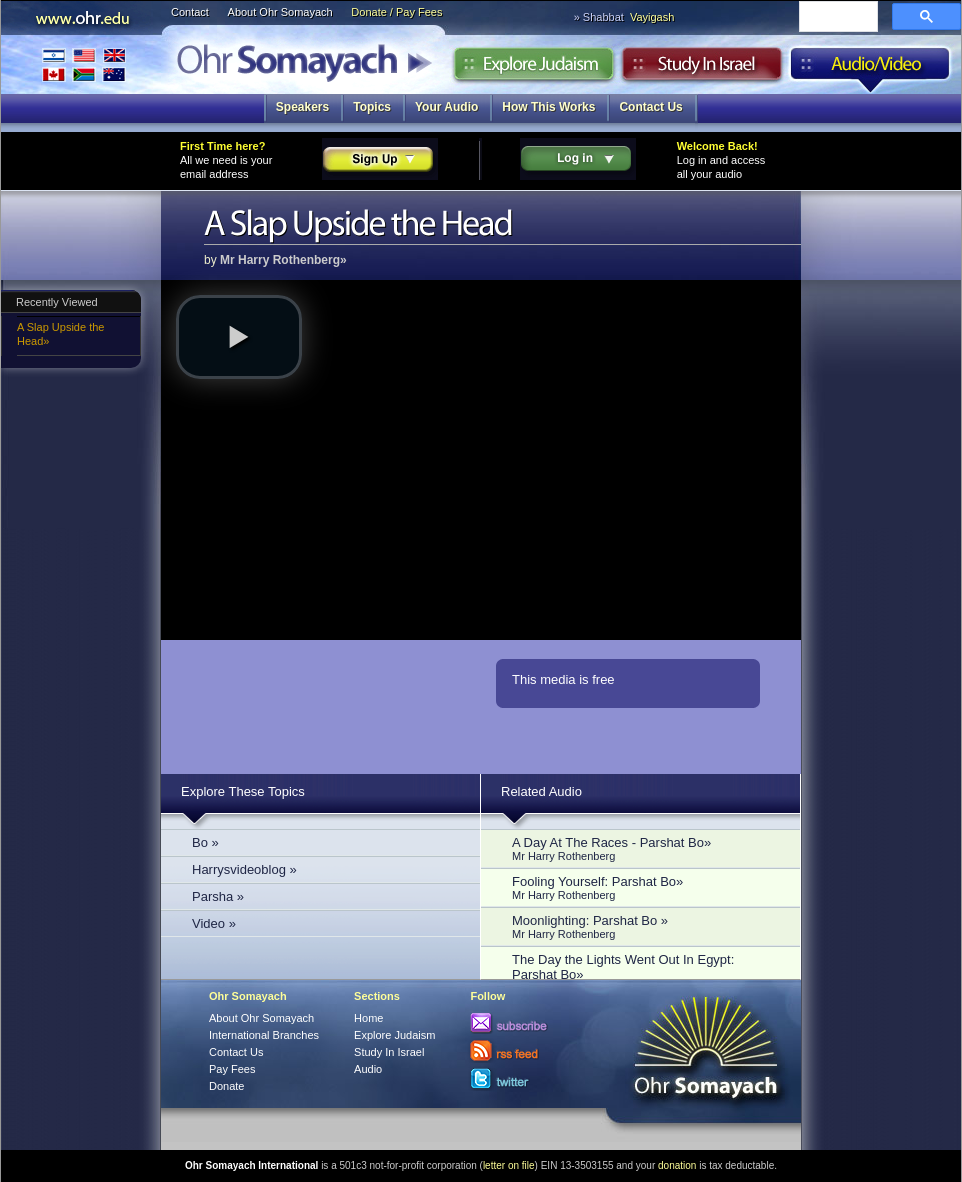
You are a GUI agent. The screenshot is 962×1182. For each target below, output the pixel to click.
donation (677, 1165)
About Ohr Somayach (280, 12)
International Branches (84, 64)
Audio (870, 69)
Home (368, 1018)
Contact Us (650, 107)
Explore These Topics (243, 791)
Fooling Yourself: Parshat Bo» (646, 887)
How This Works (548, 107)
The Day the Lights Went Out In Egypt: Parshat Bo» (646, 973)
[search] (836, 18)
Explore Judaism (533, 69)
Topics (372, 107)
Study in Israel (702, 69)
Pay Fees (232, 1069)
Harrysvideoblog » (244, 869)
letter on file (509, 1165)
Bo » (205, 842)
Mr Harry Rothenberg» (283, 260)
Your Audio (446, 107)
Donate (226, 1086)
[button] (239, 337)
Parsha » (218, 896)
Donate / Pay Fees (396, 12)
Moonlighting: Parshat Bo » (646, 926)
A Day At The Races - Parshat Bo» (646, 848)
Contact (190, 12)
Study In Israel (389, 1052)
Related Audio (541, 791)
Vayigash (652, 17)
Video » (214, 923)
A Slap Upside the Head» (60, 334)
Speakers (302, 107)
